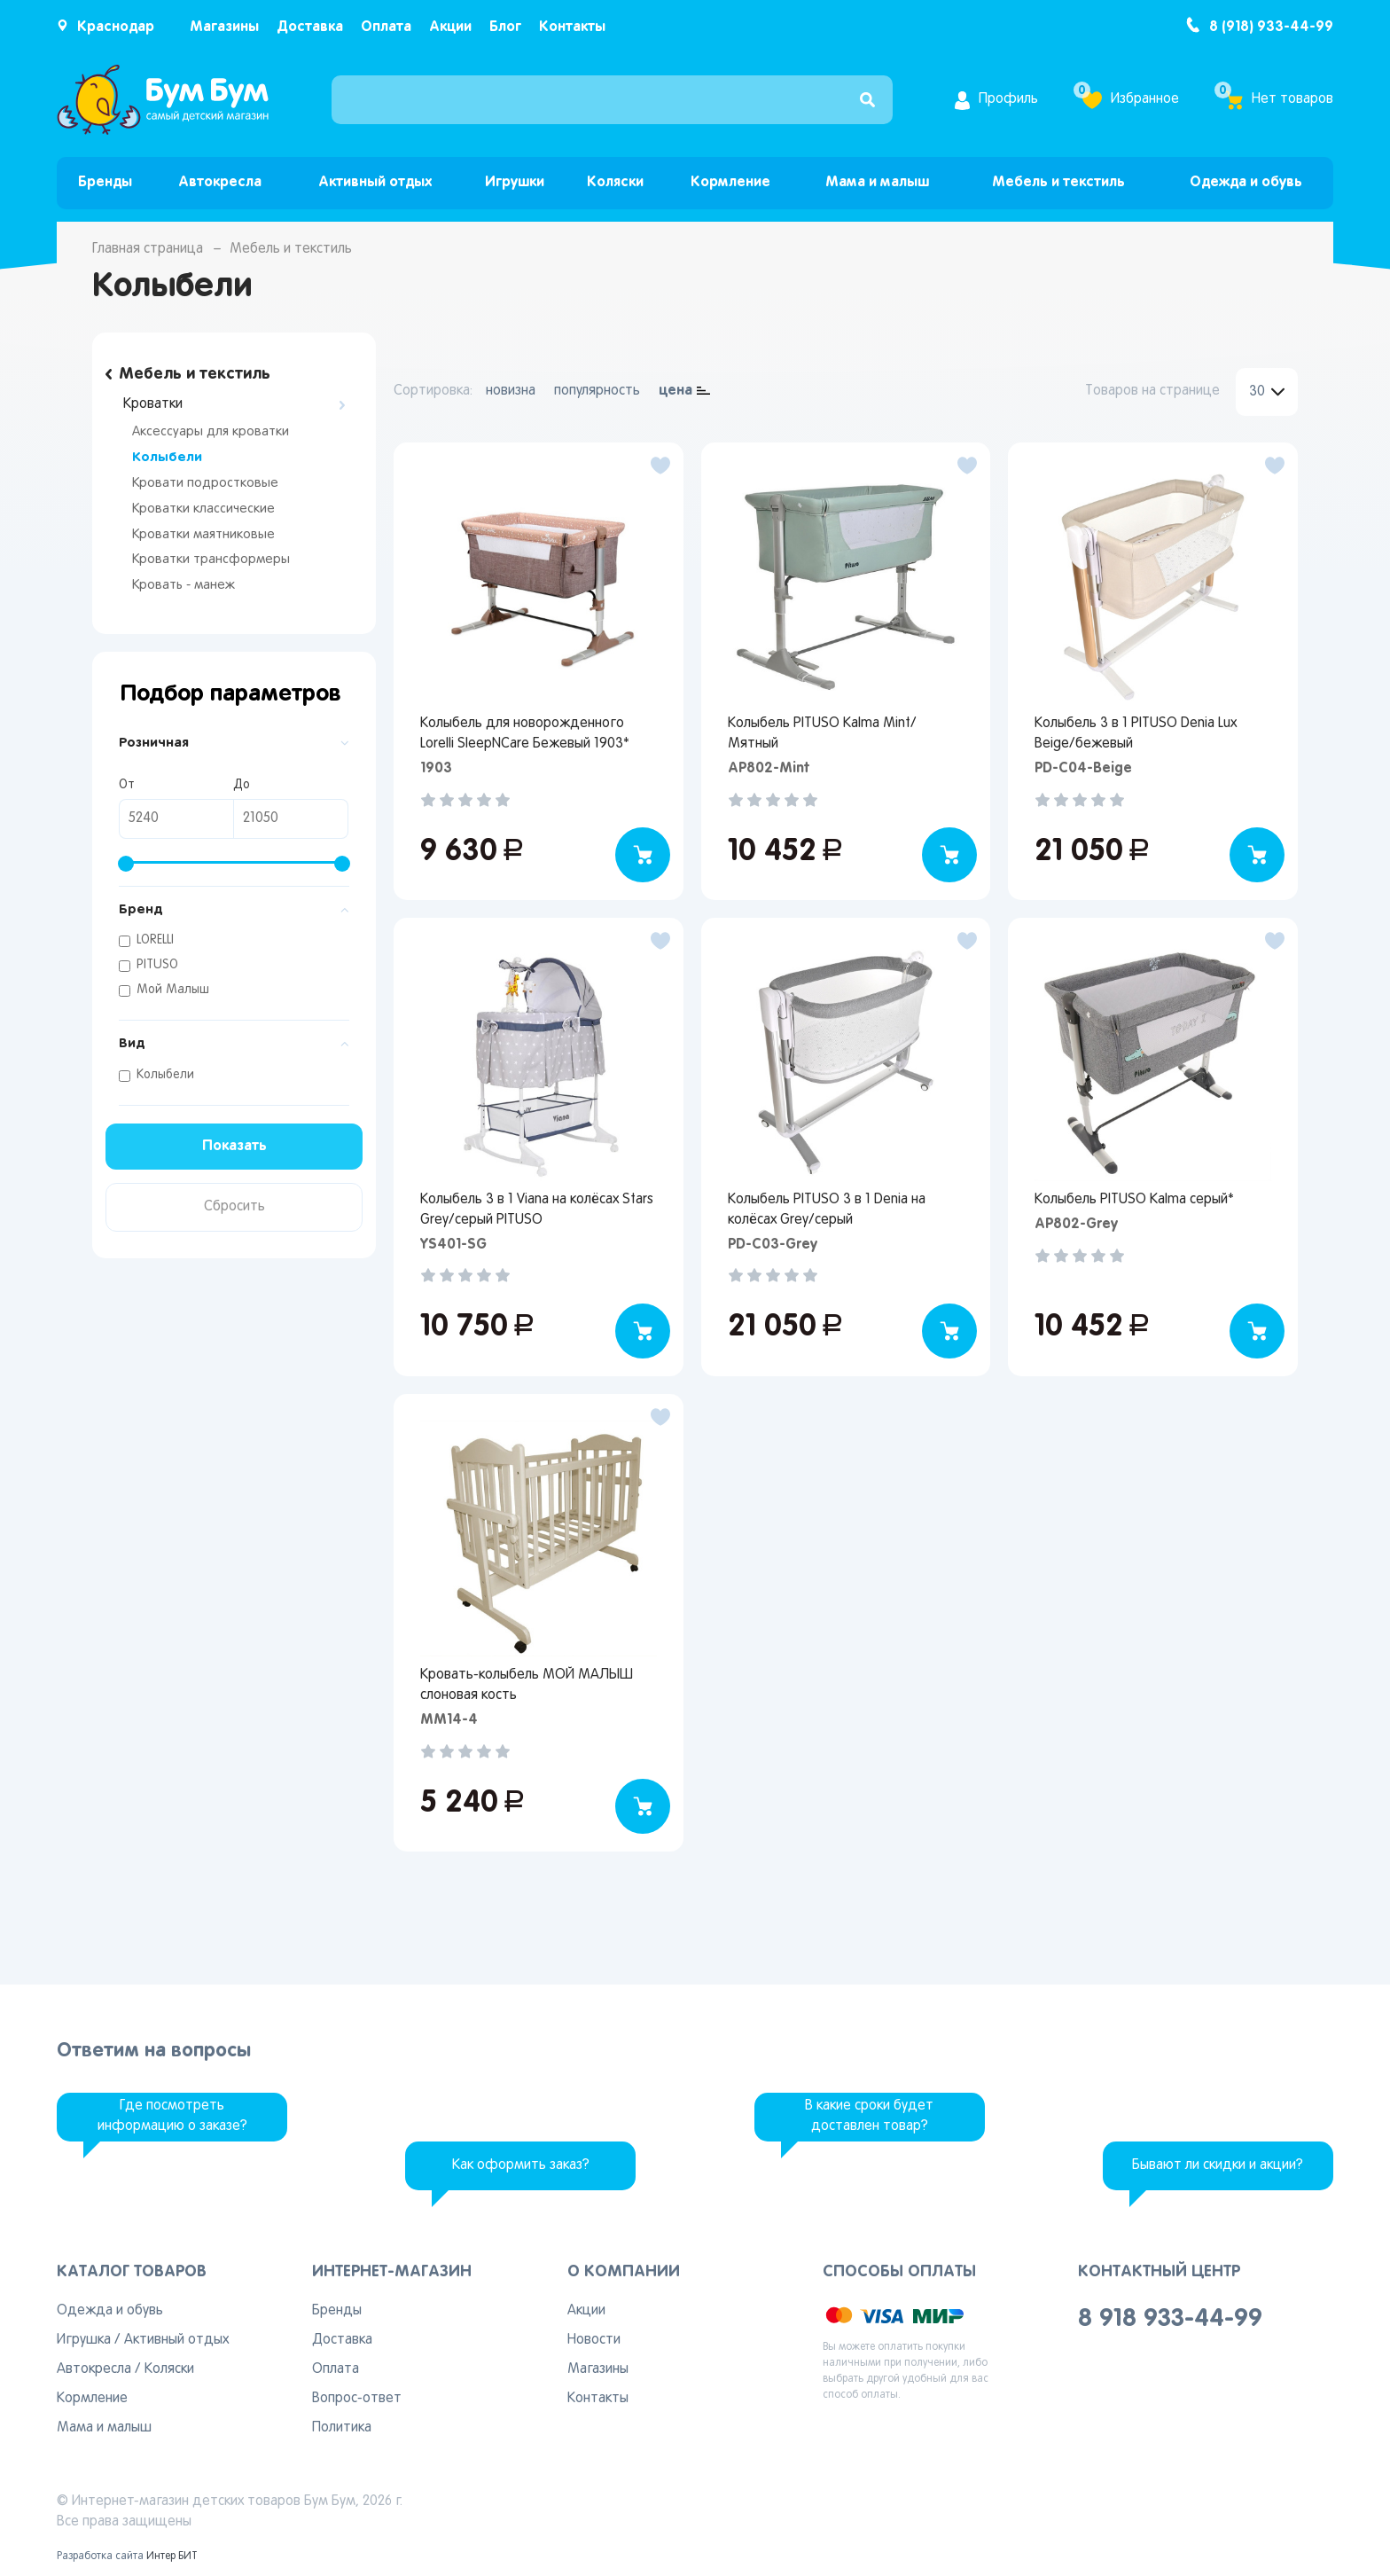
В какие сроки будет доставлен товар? (869, 2116)
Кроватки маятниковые (203, 535)
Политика (341, 2428)
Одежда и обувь (1246, 182)
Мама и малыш (877, 182)
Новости (594, 2340)
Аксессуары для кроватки (210, 432)
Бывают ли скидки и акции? (1217, 2165)
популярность (597, 391)
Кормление (730, 182)
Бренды (105, 182)
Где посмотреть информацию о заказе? (172, 2116)
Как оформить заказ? (521, 2165)
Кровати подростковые (205, 483)
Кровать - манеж (183, 585)
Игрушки (514, 182)
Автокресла (220, 182)
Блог (505, 27)
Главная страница (147, 249)
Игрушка (84, 2340)
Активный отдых (375, 182)
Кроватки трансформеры (211, 559)
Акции (450, 27)
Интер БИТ (172, 2556)
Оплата (386, 27)
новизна (510, 391)
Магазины (224, 27)
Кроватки (153, 404)
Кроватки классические (203, 509)
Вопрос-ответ (357, 2398)
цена (675, 390)
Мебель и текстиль (1058, 182)
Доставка (310, 27)
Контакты (572, 27)
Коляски (615, 182)
